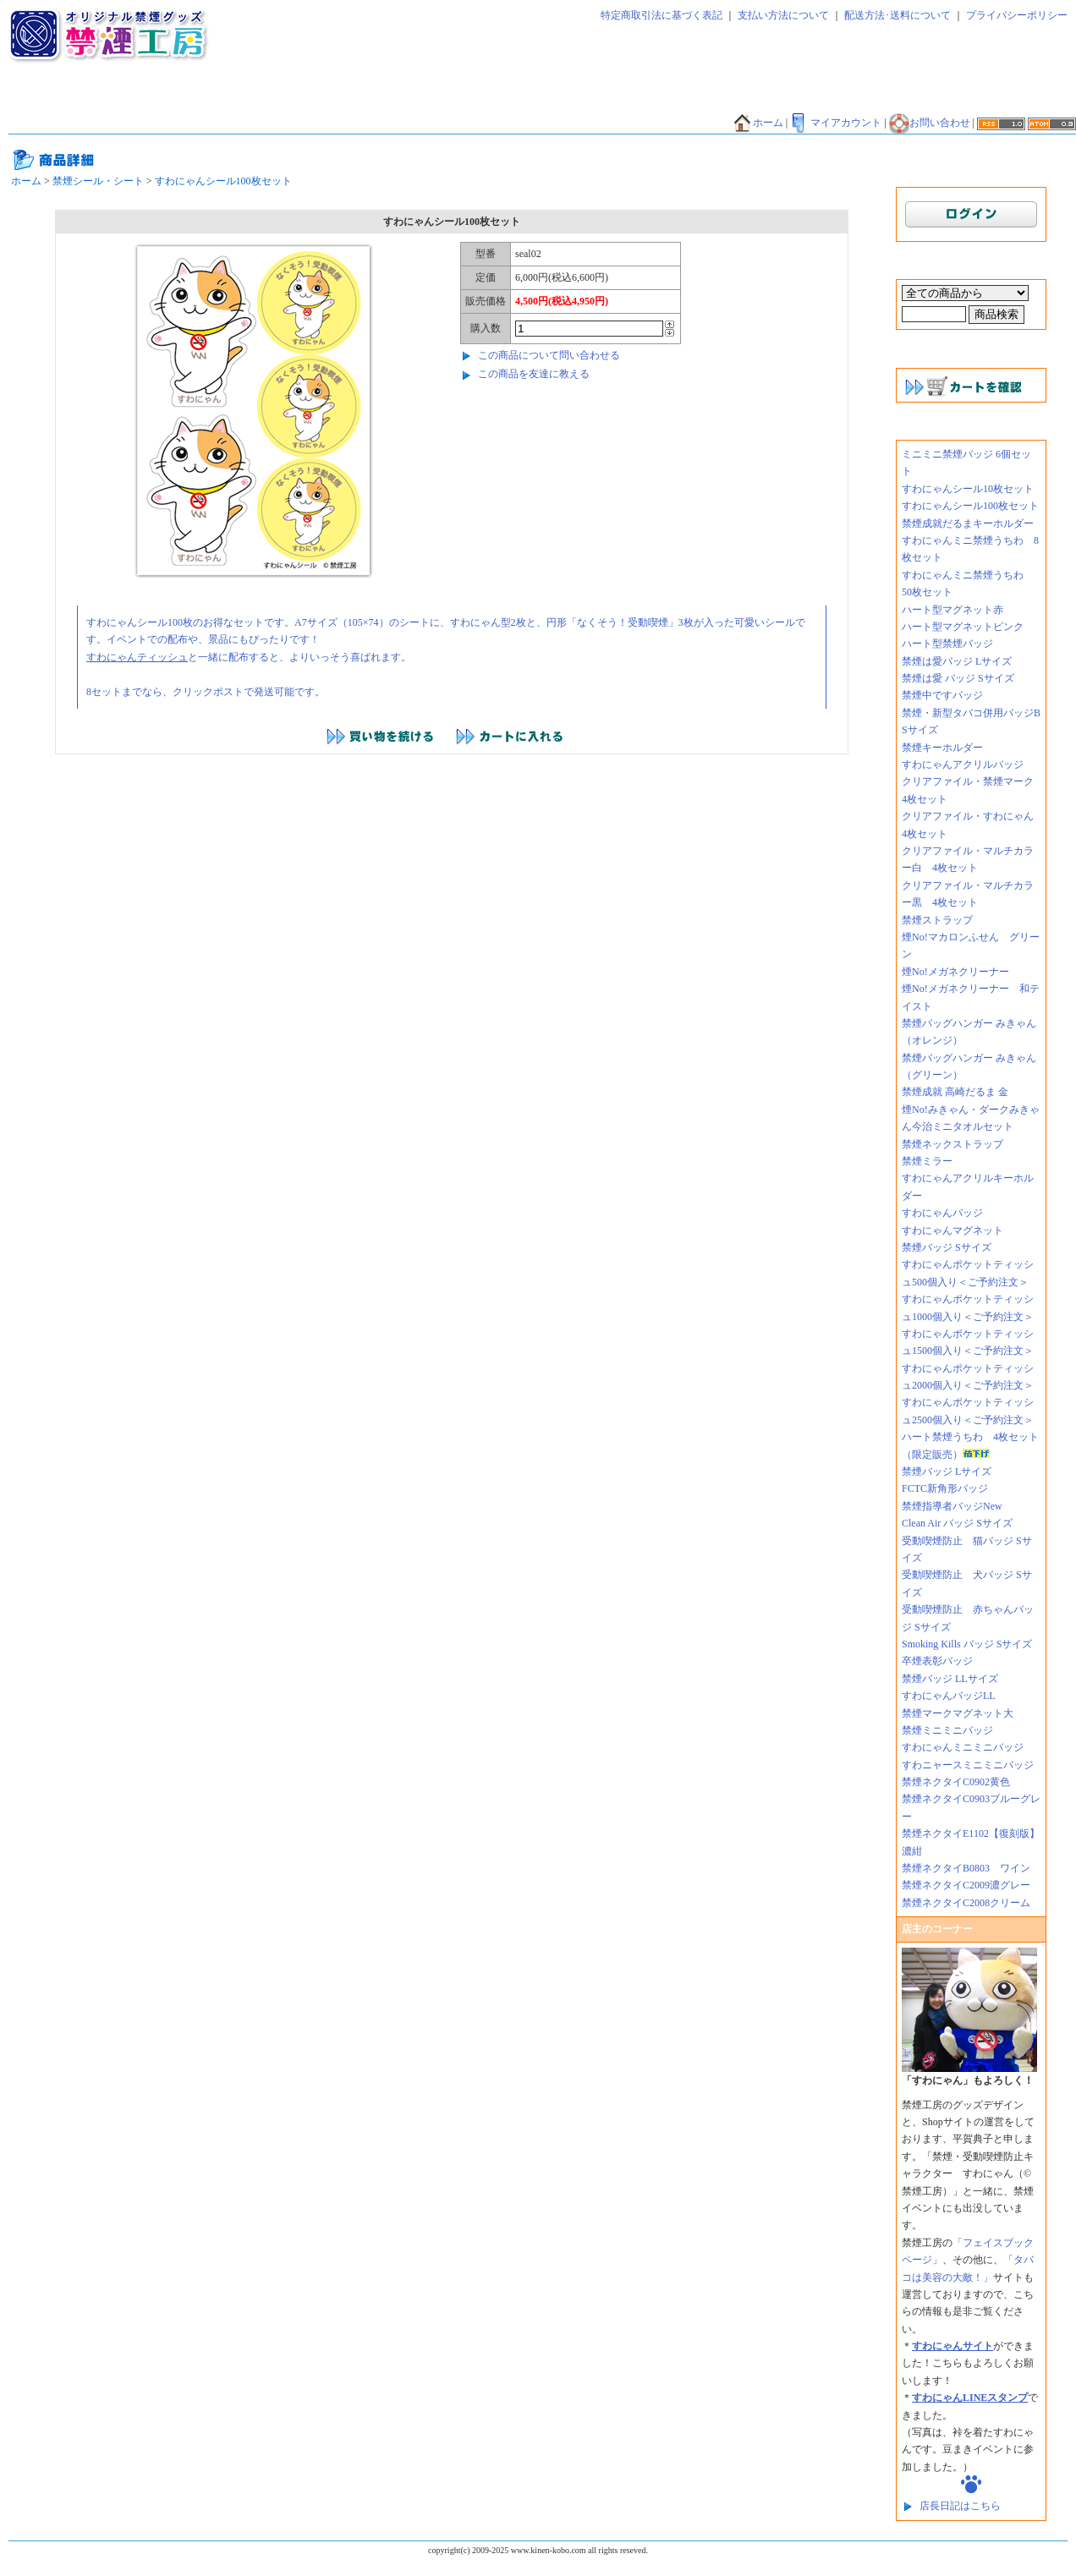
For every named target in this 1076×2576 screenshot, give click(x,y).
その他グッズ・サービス (375, 123)
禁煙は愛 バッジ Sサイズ (958, 678)
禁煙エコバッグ (840, 99)
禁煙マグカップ (265, 123)
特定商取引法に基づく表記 (661, 15)
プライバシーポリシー (1017, 15)
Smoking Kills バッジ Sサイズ (967, 1644)
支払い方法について (783, 15)
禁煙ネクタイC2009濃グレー (966, 1885)
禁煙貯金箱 (110, 123)
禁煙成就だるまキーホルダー (968, 523)
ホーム (758, 123)
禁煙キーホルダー (942, 748)
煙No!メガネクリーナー (955, 972)
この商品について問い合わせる (549, 355)
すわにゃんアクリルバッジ (963, 764)
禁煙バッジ (280, 99)
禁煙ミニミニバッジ (947, 1730)
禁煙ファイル (755, 99)
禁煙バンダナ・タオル (1014, 99)
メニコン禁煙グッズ (634, 123)
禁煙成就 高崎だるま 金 (955, 1092)
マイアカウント (835, 123)
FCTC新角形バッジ (945, 1488)
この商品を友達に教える (534, 374)
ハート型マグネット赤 (952, 610)
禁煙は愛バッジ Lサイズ (957, 661)
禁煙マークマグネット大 (957, 1713)
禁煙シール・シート (660, 99)
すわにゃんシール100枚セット (223, 181)
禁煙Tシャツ (183, 123)
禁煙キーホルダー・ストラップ (525, 99)
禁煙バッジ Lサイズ (946, 1471)
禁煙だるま (919, 99)
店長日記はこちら (960, 2506)
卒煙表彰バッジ (937, 1661)
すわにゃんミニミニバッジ (963, 1747)
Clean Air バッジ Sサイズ (957, 1523)
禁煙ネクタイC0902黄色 (961, 1782)
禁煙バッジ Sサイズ (946, 1247)
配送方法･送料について (897, 15)
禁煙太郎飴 (121, 99)
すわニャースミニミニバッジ (968, 1765)
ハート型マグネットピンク (963, 627)
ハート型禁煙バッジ (947, 643)
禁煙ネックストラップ (952, 1144)
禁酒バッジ (475, 123)
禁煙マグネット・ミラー (380, 99)
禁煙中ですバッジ (942, 695)
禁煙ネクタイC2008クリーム (966, 1903)
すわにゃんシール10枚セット (968, 489)
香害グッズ (544, 123)
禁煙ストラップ (937, 920)
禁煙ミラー (927, 1161)
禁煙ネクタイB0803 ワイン (966, 1868)
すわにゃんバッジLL (949, 1696)
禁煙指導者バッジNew (952, 1506)
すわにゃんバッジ (942, 1213)
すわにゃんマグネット (952, 1230)
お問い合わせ (929, 123)
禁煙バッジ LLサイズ (950, 1679)
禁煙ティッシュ (200, 99)
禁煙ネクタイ (46, 99)
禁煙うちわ (41, 123)
